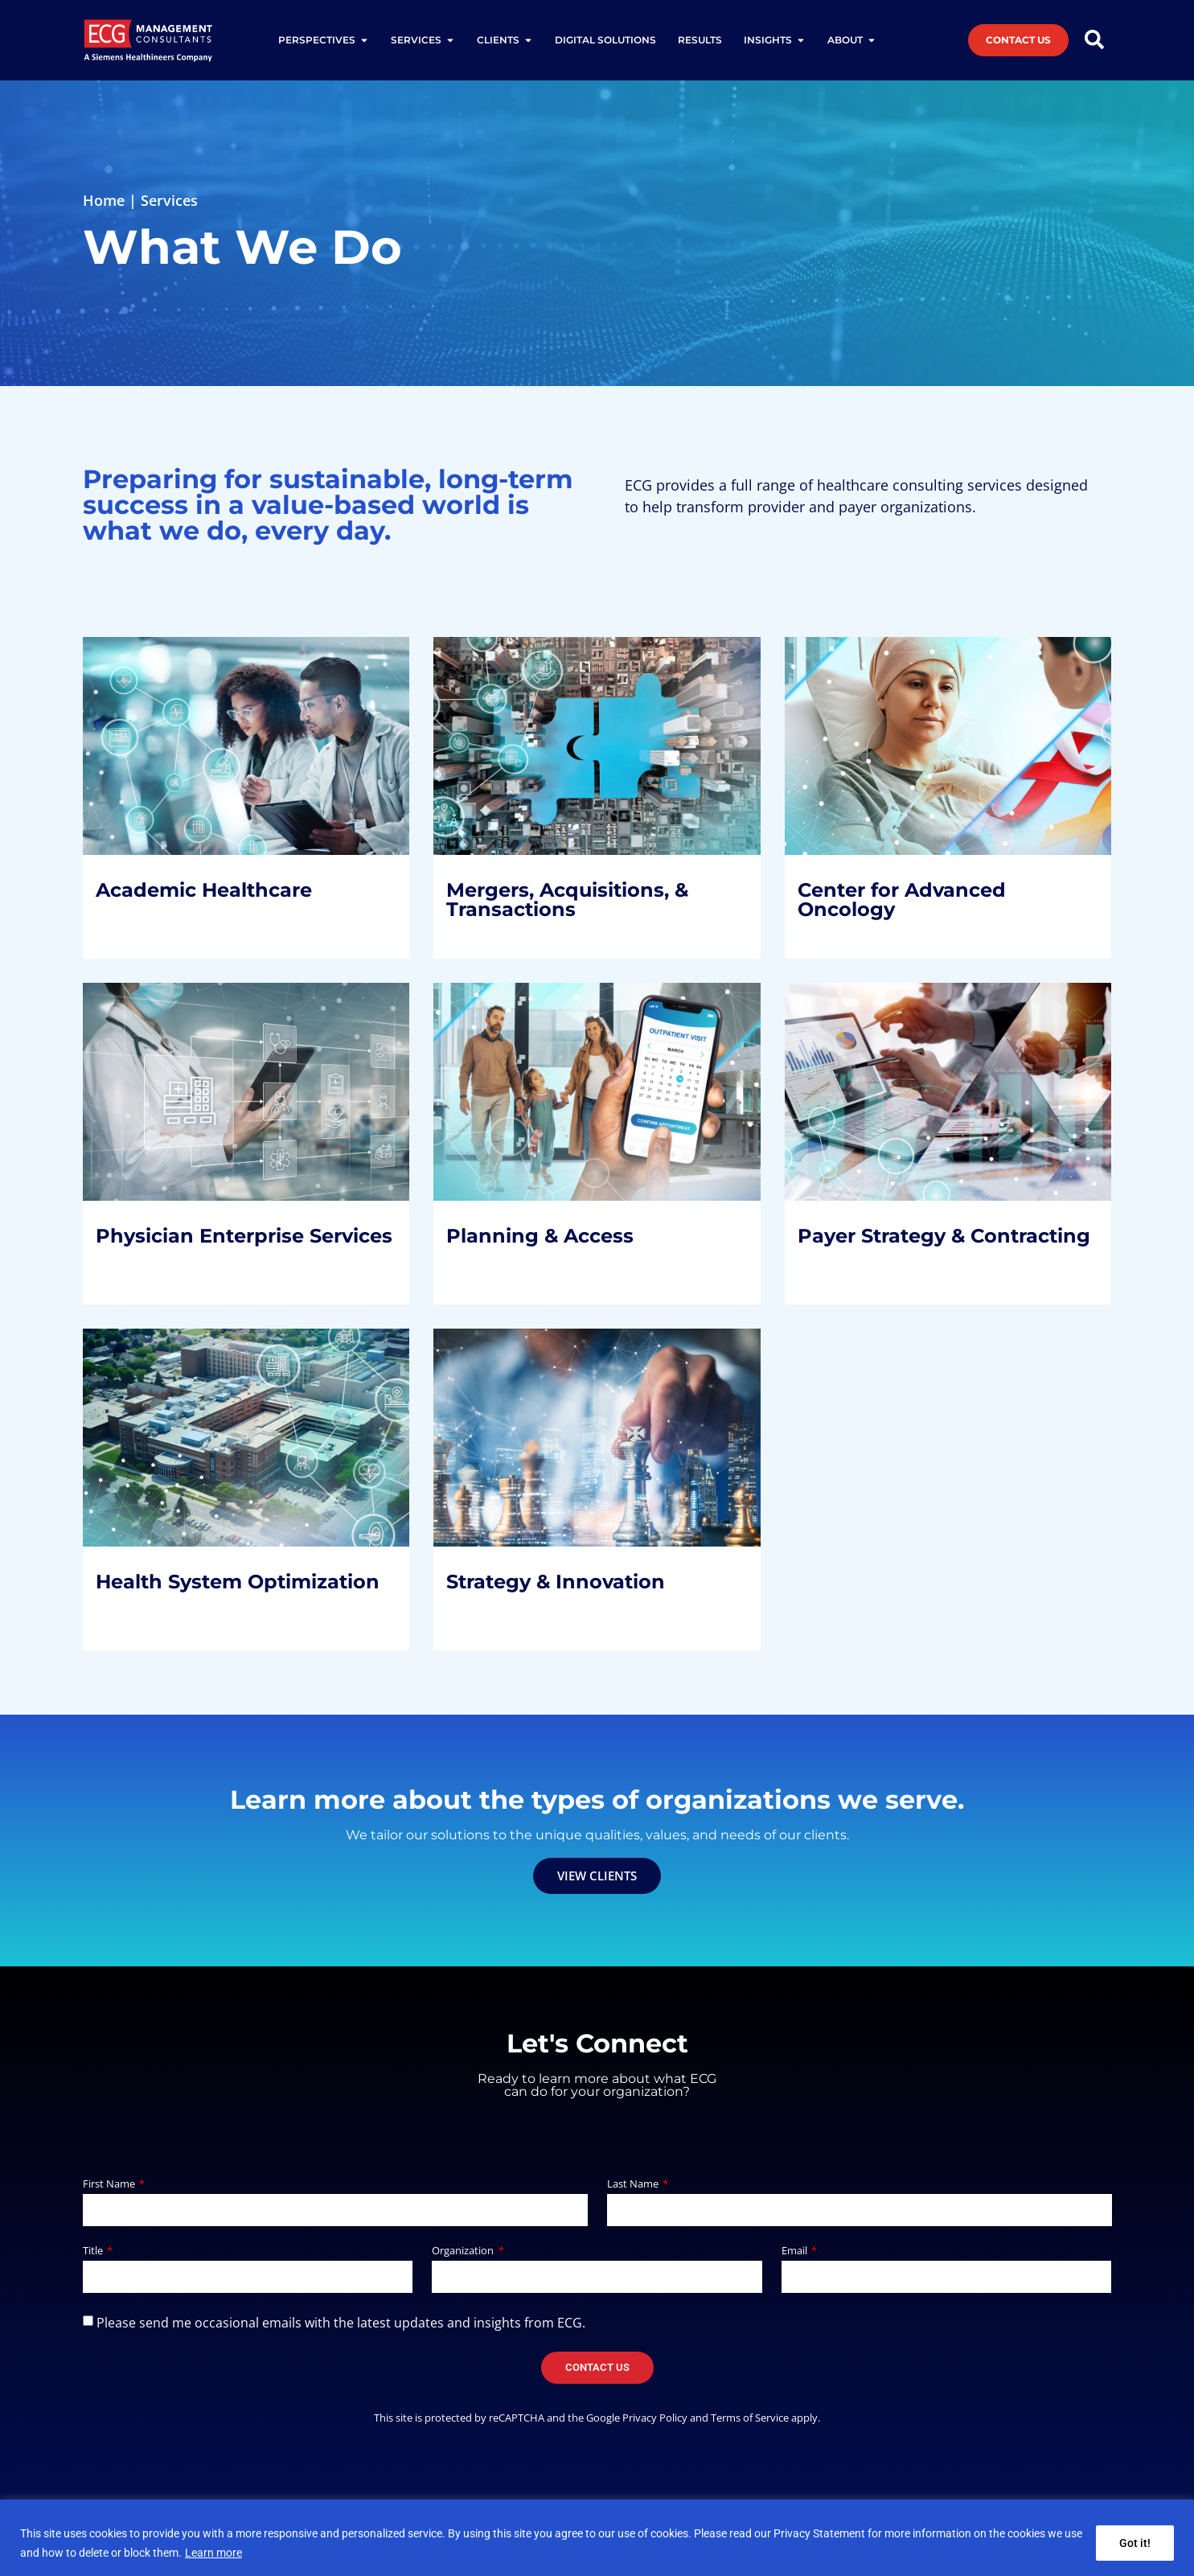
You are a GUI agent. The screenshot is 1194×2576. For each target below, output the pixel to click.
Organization (464, 2251)
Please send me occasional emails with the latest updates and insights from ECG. (340, 2323)
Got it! (1135, 2543)
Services (169, 200)
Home (104, 200)
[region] (597, 2538)
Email (796, 2251)
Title (94, 2251)
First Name (110, 2185)
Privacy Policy (654, 2417)
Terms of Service (750, 2417)
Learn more (213, 2552)
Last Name (634, 2185)
